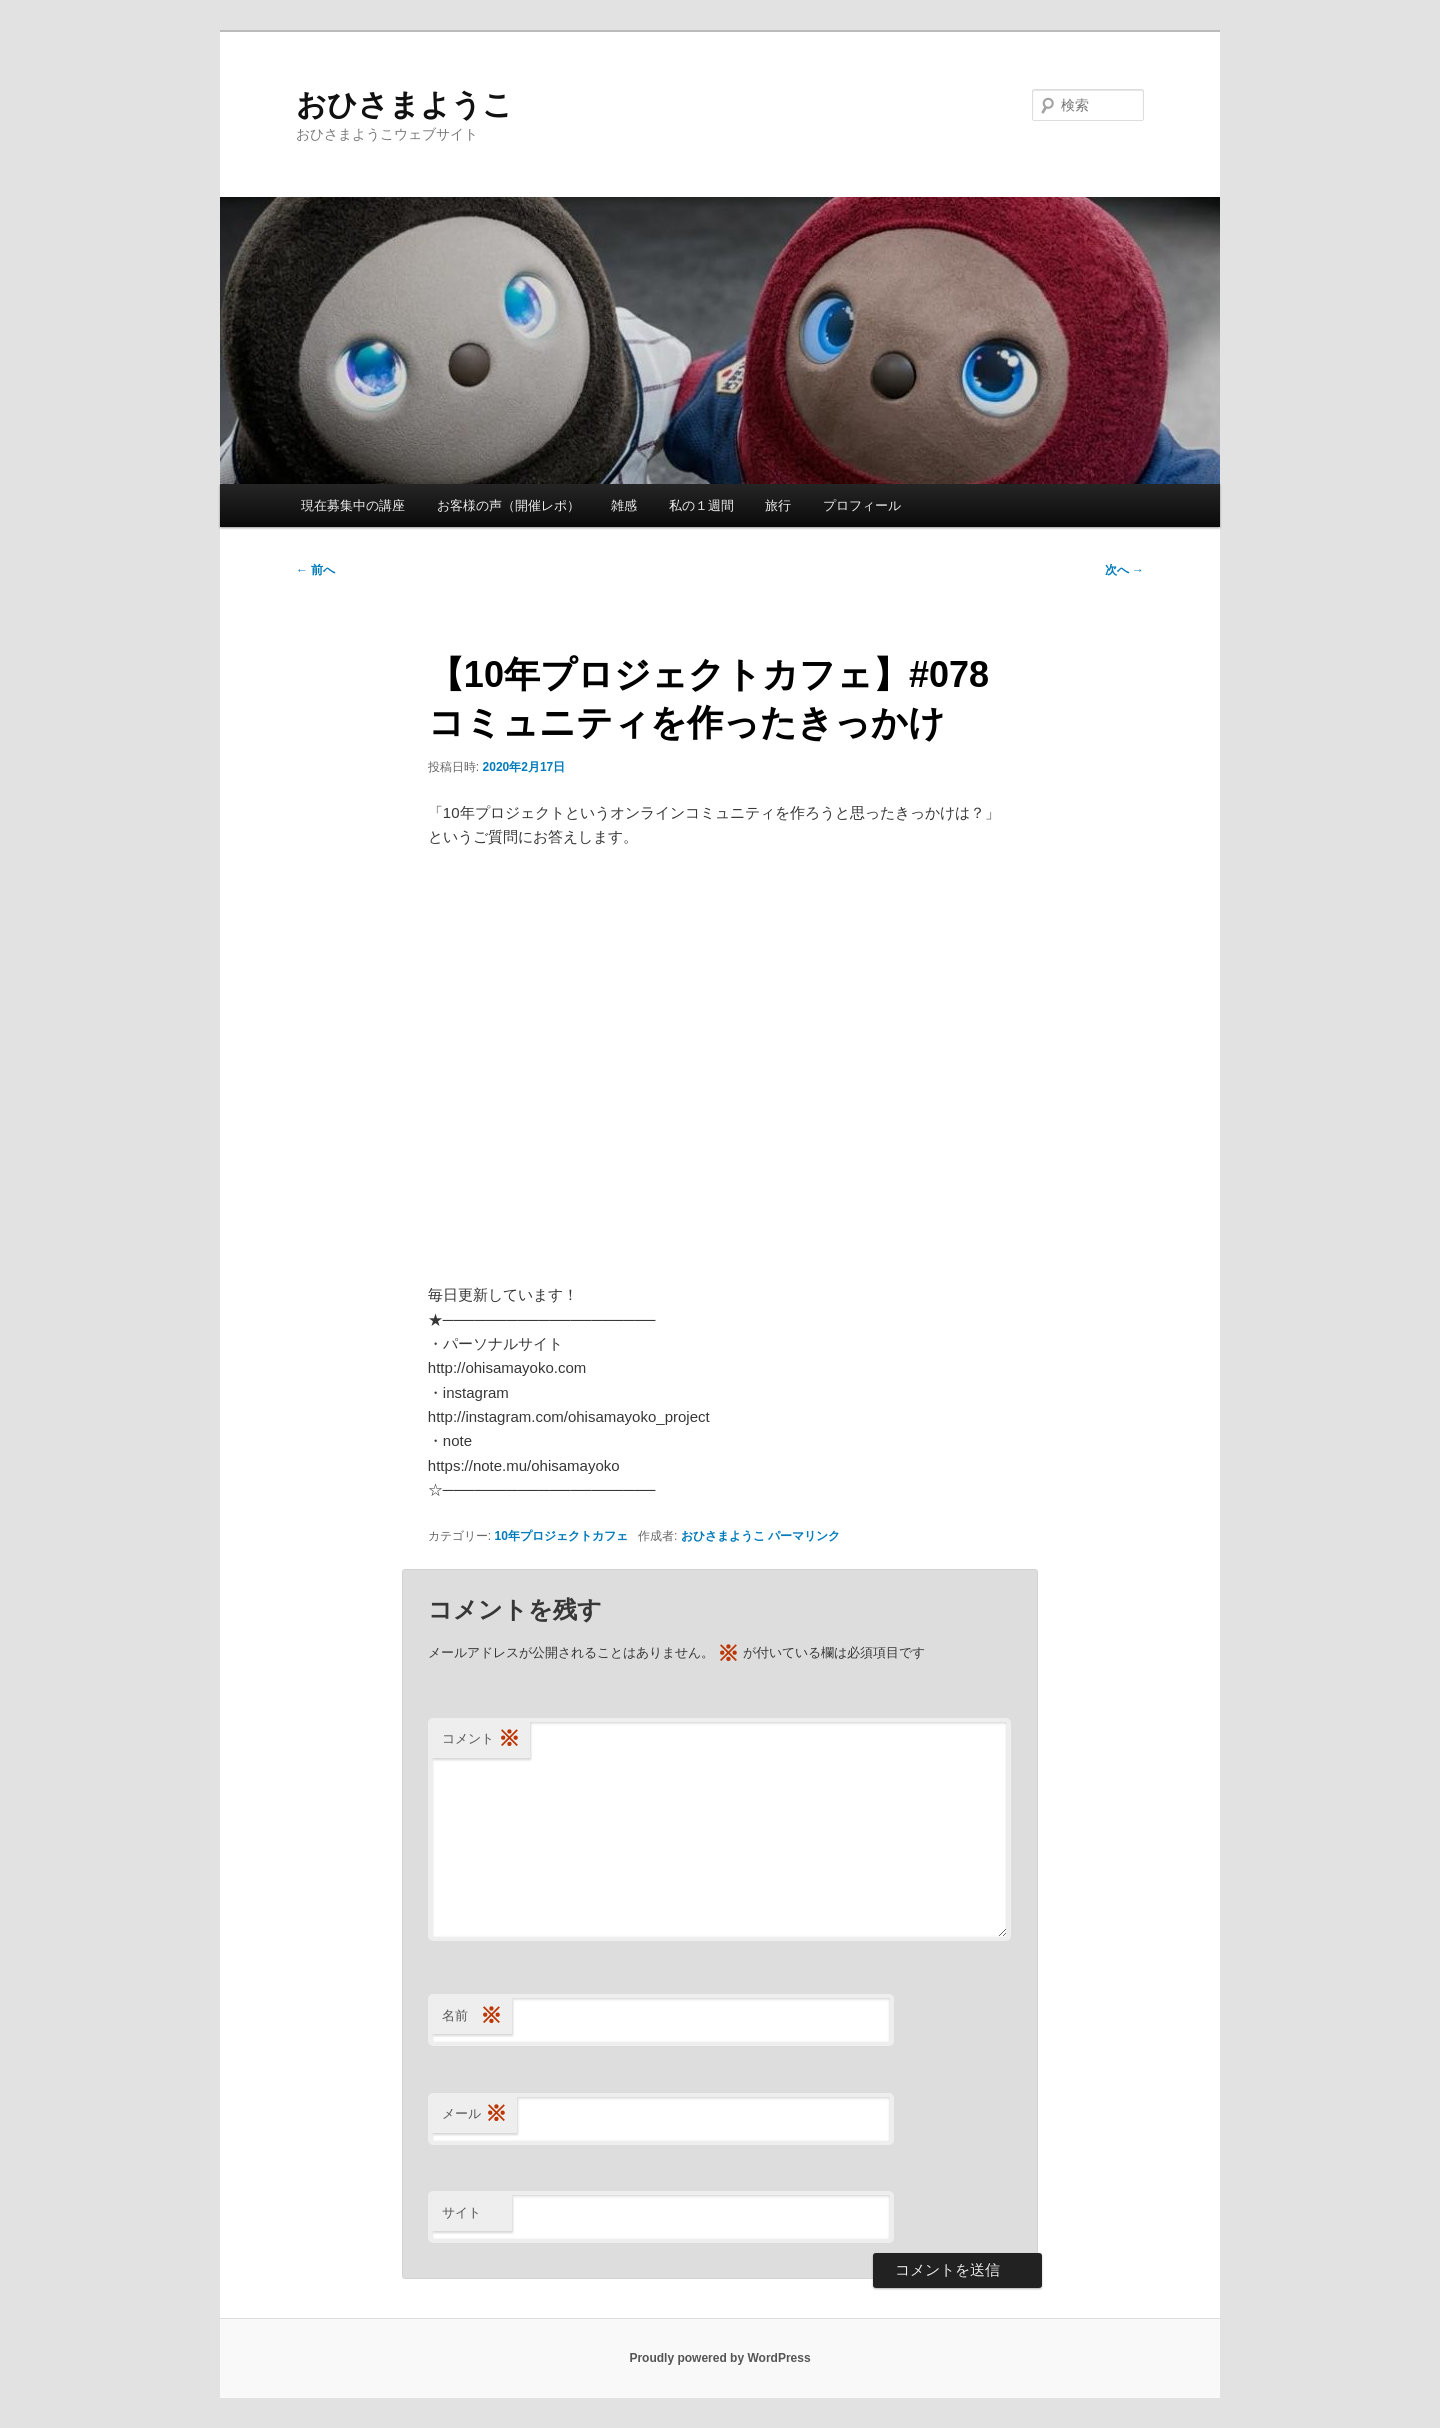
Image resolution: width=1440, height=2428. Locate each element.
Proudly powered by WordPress (719, 2358)
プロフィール (862, 505)
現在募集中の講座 (353, 505)
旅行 (778, 505)
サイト (461, 2212)
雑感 (624, 505)
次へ (1124, 570)
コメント (481, 1739)
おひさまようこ (404, 104)
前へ (315, 570)
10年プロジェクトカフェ (561, 1536)
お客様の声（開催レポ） (508, 505)
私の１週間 (701, 505)
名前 (472, 2016)
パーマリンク (804, 1536)
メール (474, 2114)
